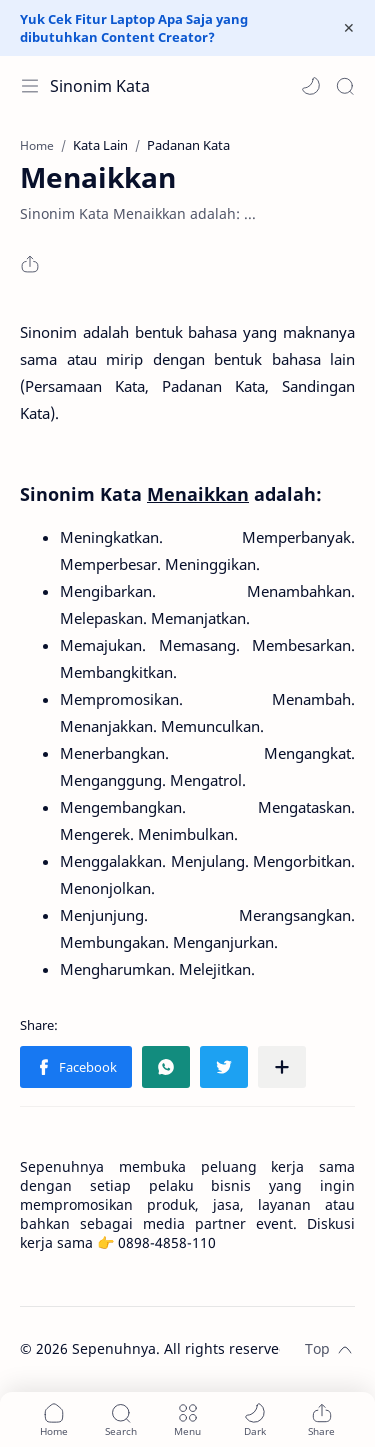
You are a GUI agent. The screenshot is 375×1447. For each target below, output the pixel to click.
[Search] (345, 86)
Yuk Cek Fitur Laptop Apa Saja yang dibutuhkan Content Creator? (134, 28)
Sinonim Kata (100, 86)
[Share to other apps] (282, 1067)
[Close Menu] (349, 28)
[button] (311, 86)
